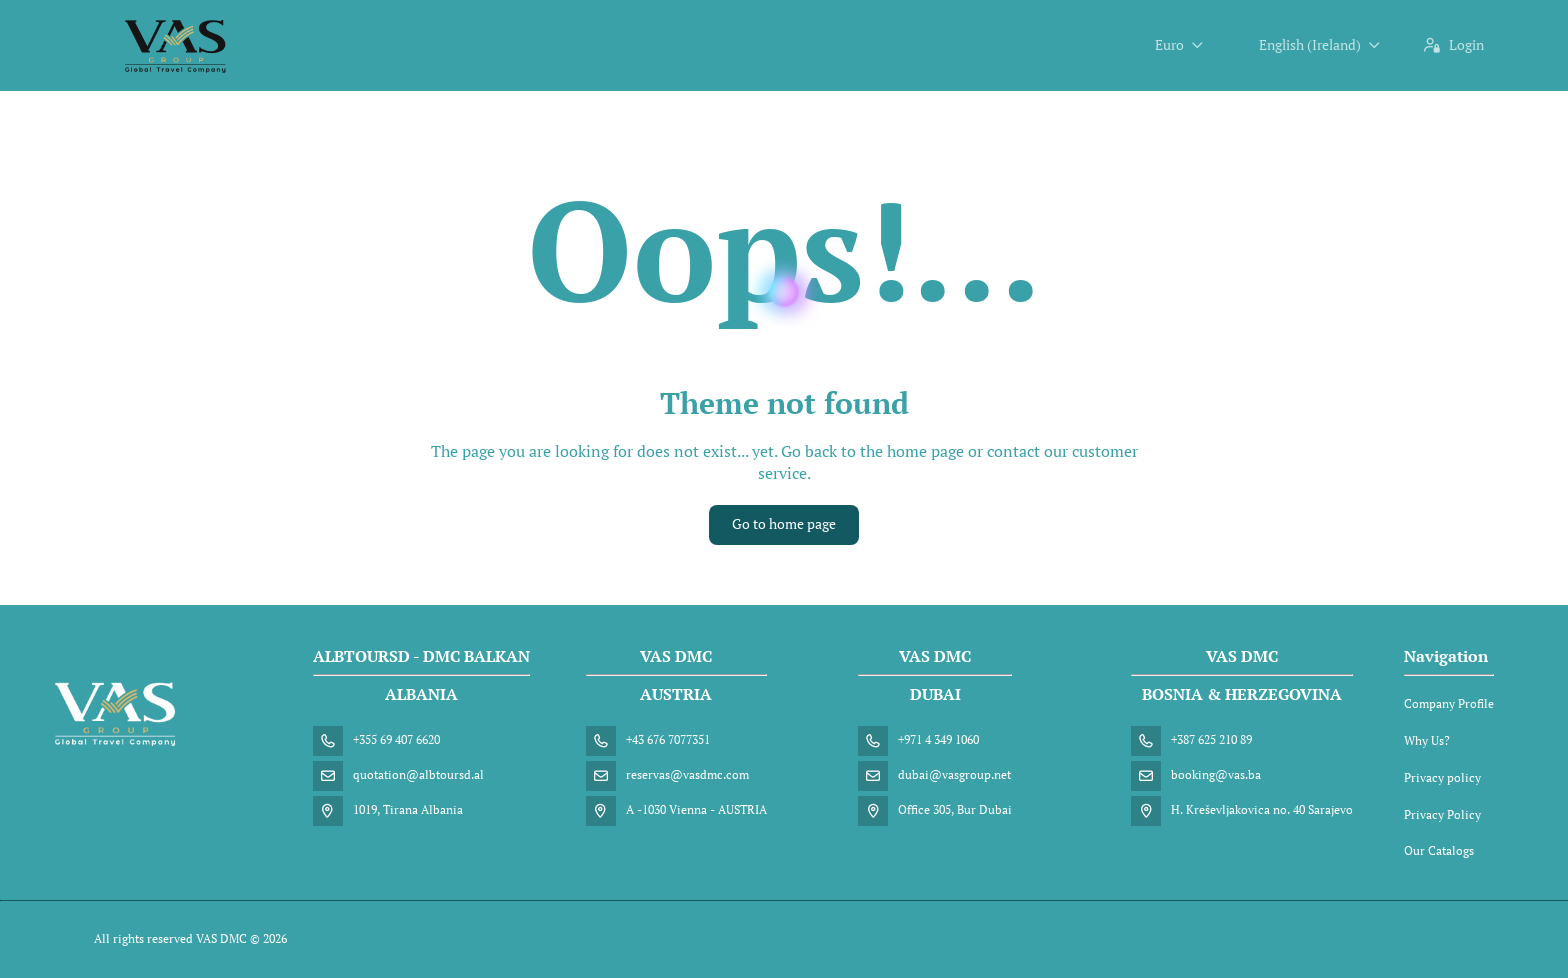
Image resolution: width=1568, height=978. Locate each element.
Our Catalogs (1439, 850)
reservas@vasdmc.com (687, 774)
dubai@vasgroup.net (954, 774)
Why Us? (1427, 740)
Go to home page (784, 523)
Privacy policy (1442, 777)
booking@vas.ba (1216, 774)
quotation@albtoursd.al (418, 774)
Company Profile (1449, 703)
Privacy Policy (1442, 814)
